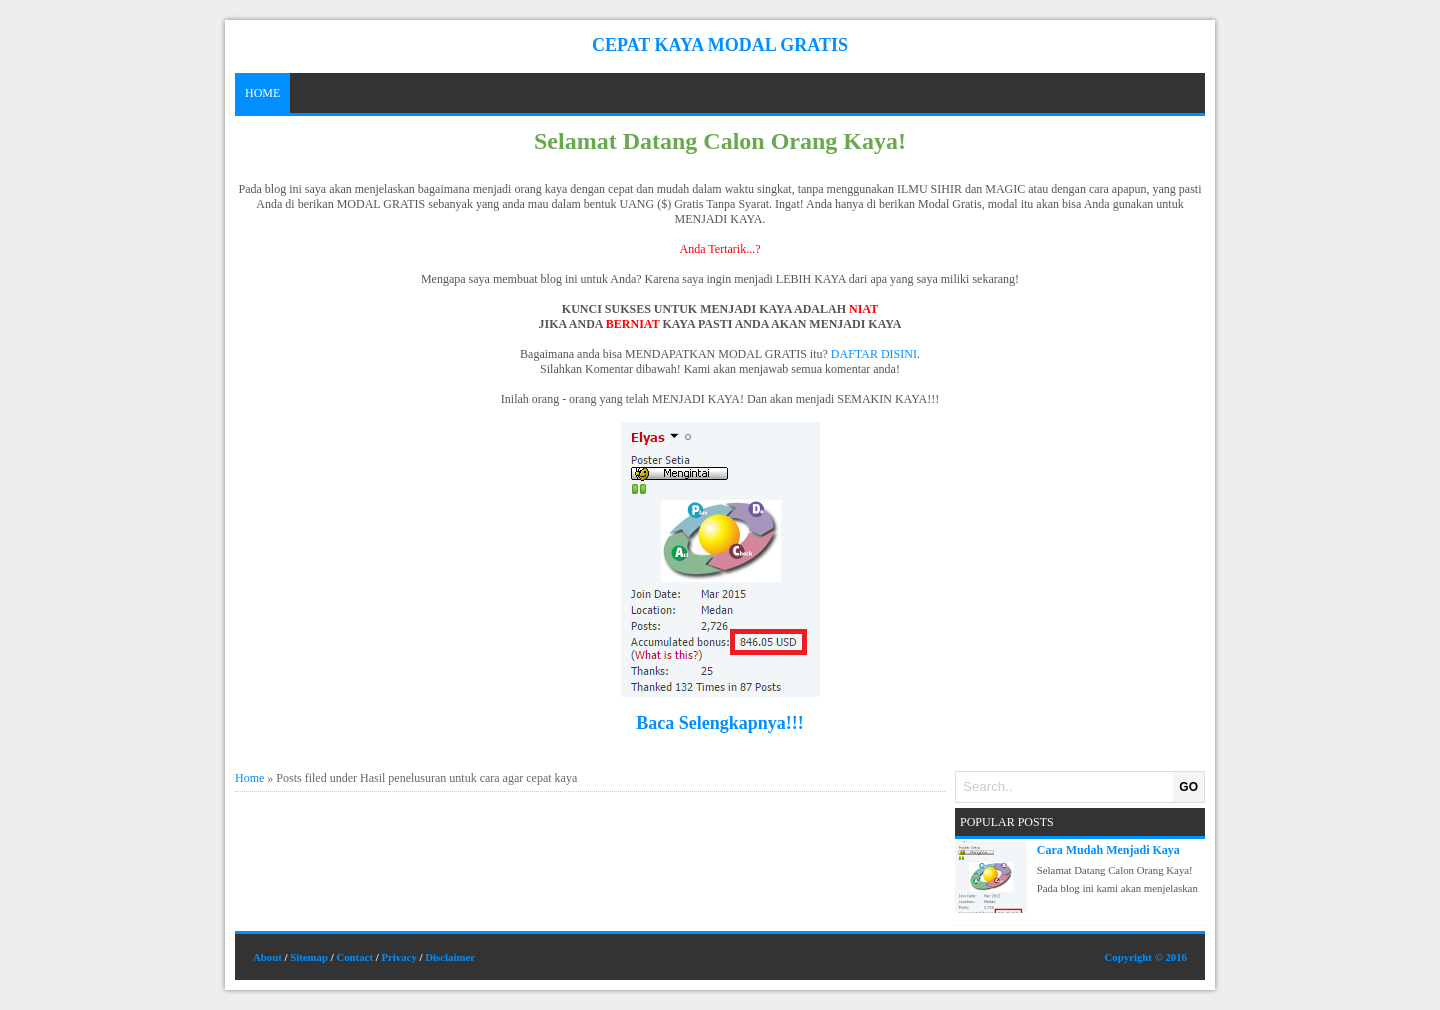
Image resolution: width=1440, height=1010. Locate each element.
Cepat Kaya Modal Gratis (720, 45)
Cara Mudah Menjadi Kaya (1108, 850)
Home (262, 93)
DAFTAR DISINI (874, 354)
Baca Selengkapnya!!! (720, 723)
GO (1188, 787)
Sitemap (309, 957)
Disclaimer (450, 957)
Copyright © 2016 (1146, 957)
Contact (354, 957)
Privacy (398, 957)
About (267, 957)
